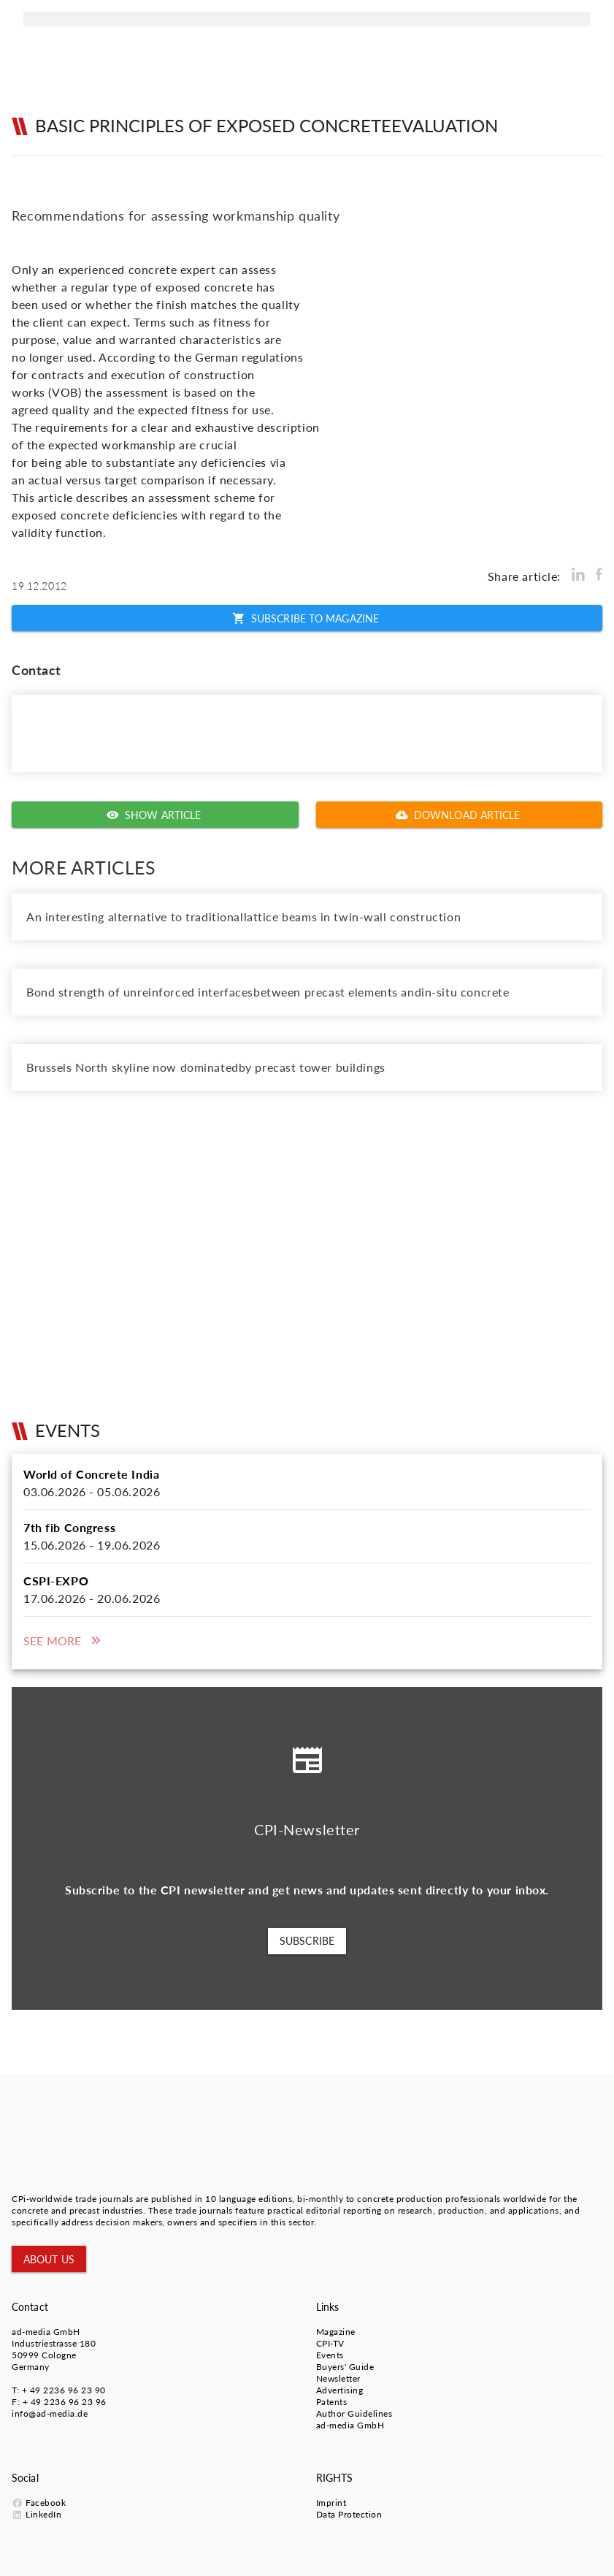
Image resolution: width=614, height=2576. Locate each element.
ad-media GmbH (46, 2331)
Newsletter (338, 2378)
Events (330, 2355)
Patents (332, 2401)
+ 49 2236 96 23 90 (64, 2390)
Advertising (340, 2390)
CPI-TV (330, 2343)
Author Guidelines (354, 2413)
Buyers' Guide (345, 2366)
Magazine (336, 2331)
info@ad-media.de (50, 2413)
